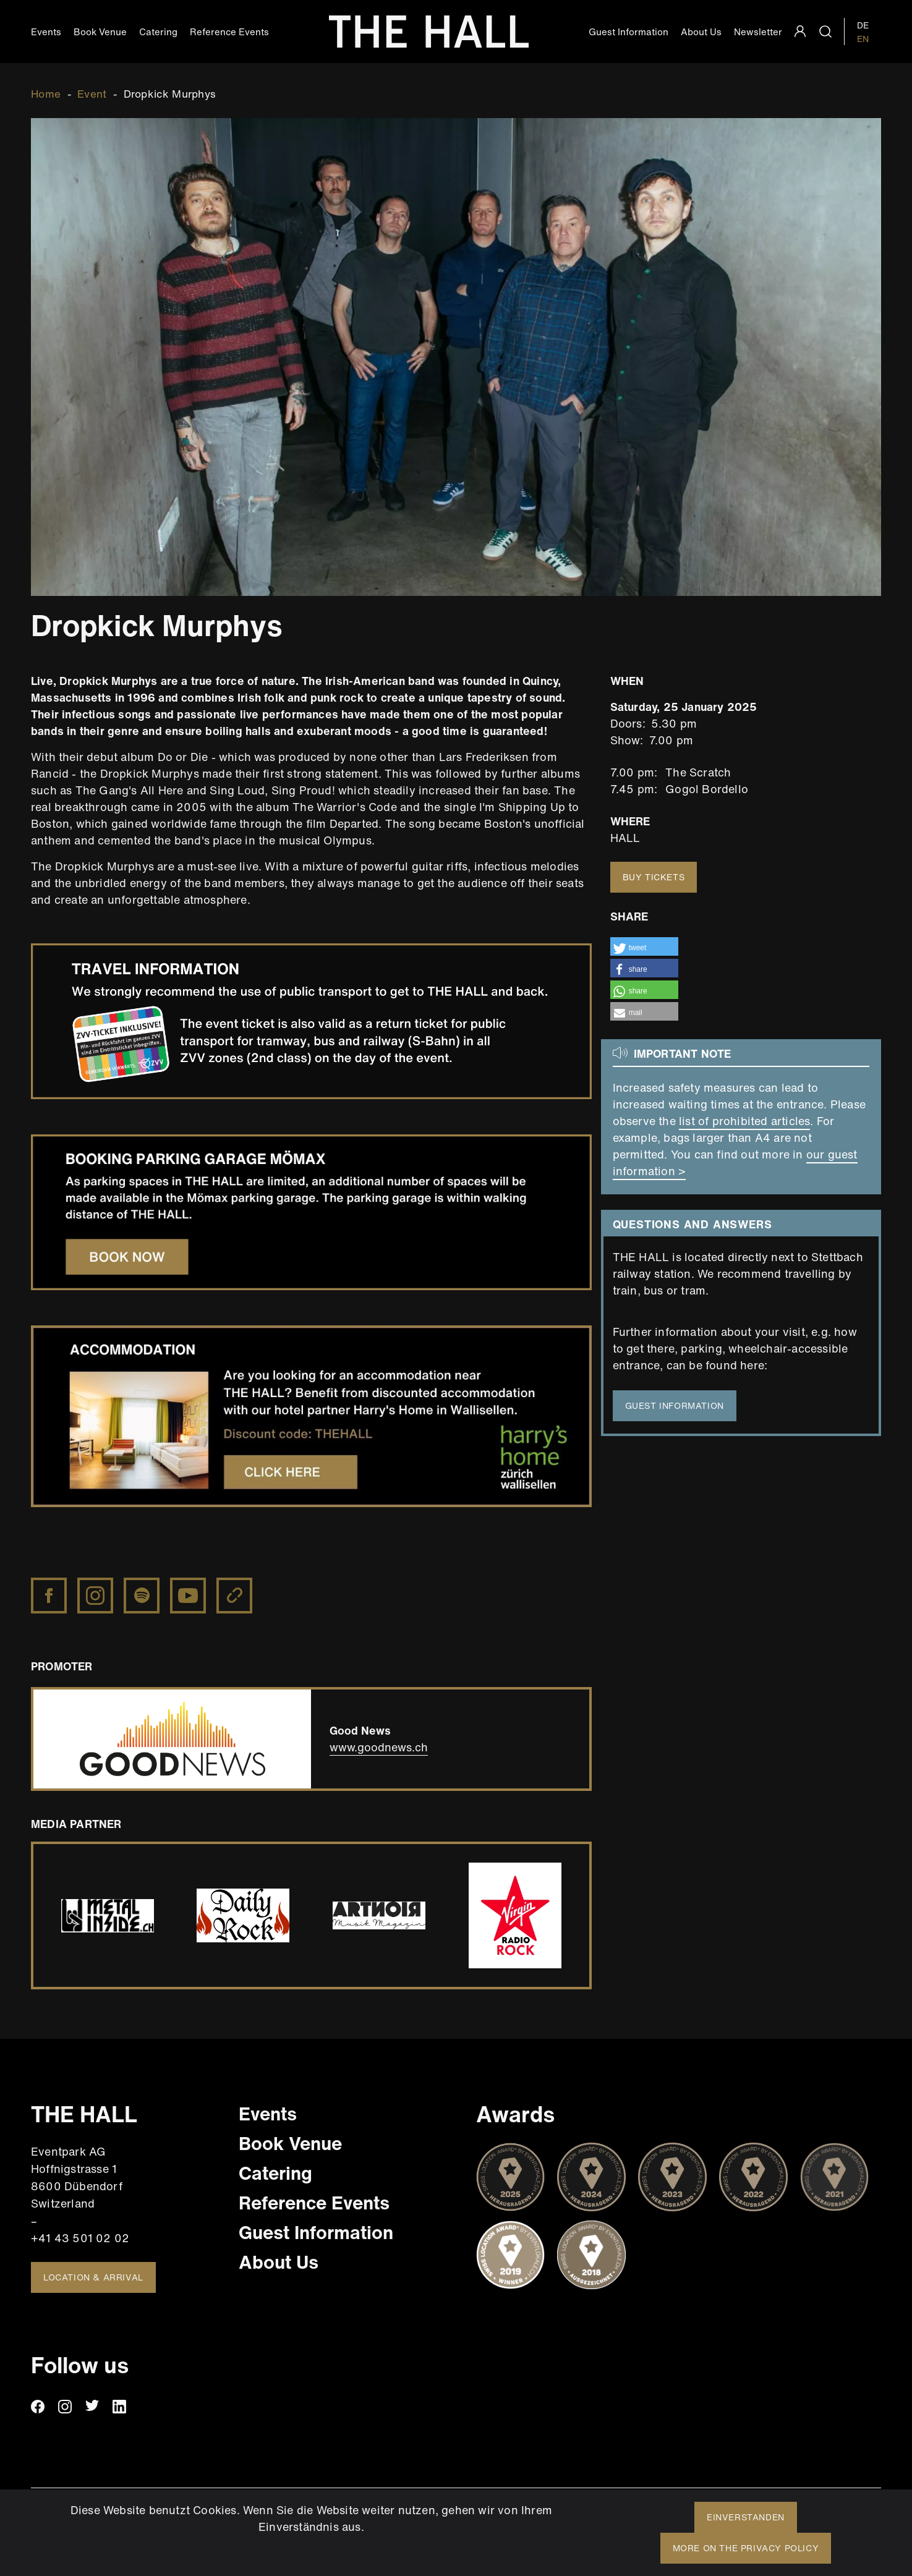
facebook (38, 2406)
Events (46, 31)
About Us (701, 31)
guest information (674, 1405)
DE (863, 25)
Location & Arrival (93, 2277)
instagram (65, 2406)
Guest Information (628, 31)
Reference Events (229, 31)
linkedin (119, 2406)
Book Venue (100, 31)
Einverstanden (746, 2516)
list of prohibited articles (744, 1121)
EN (863, 38)
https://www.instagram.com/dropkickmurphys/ (96, 1585)
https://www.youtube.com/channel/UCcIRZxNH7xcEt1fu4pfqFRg (189, 1585)
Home (46, 93)
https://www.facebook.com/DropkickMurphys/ (50, 1585)
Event (92, 93)
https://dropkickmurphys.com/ (235, 1585)
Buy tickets (654, 876)
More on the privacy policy (746, 2547)
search (825, 31)
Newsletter (758, 31)
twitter (92, 2406)
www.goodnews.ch (379, 1747)
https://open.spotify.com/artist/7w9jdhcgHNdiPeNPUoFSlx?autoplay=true (143, 1592)
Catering (158, 31)
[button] (644, 946)
